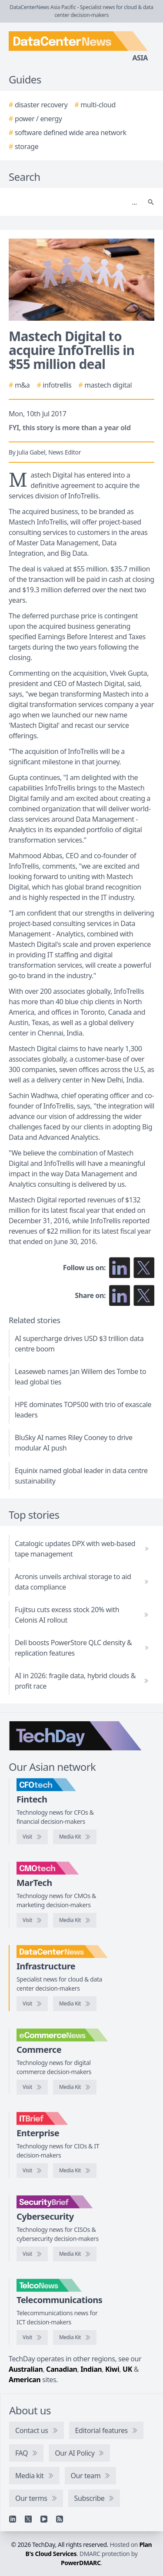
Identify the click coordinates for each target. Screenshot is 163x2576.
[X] (28, 2519)
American (24, 2379)
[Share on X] (143, 1295)
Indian (91, 2369)
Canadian (61, 2369)
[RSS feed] (59, 2519)
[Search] (72, 202)
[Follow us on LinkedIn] (119, 1267)
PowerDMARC (81, 2563)
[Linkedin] (12, 2519)
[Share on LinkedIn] (119, 1295)
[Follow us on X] (143, 1267)
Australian (26, 2369)
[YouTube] (43, 2519)
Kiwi (112, 2369)
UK (127, 2369)
